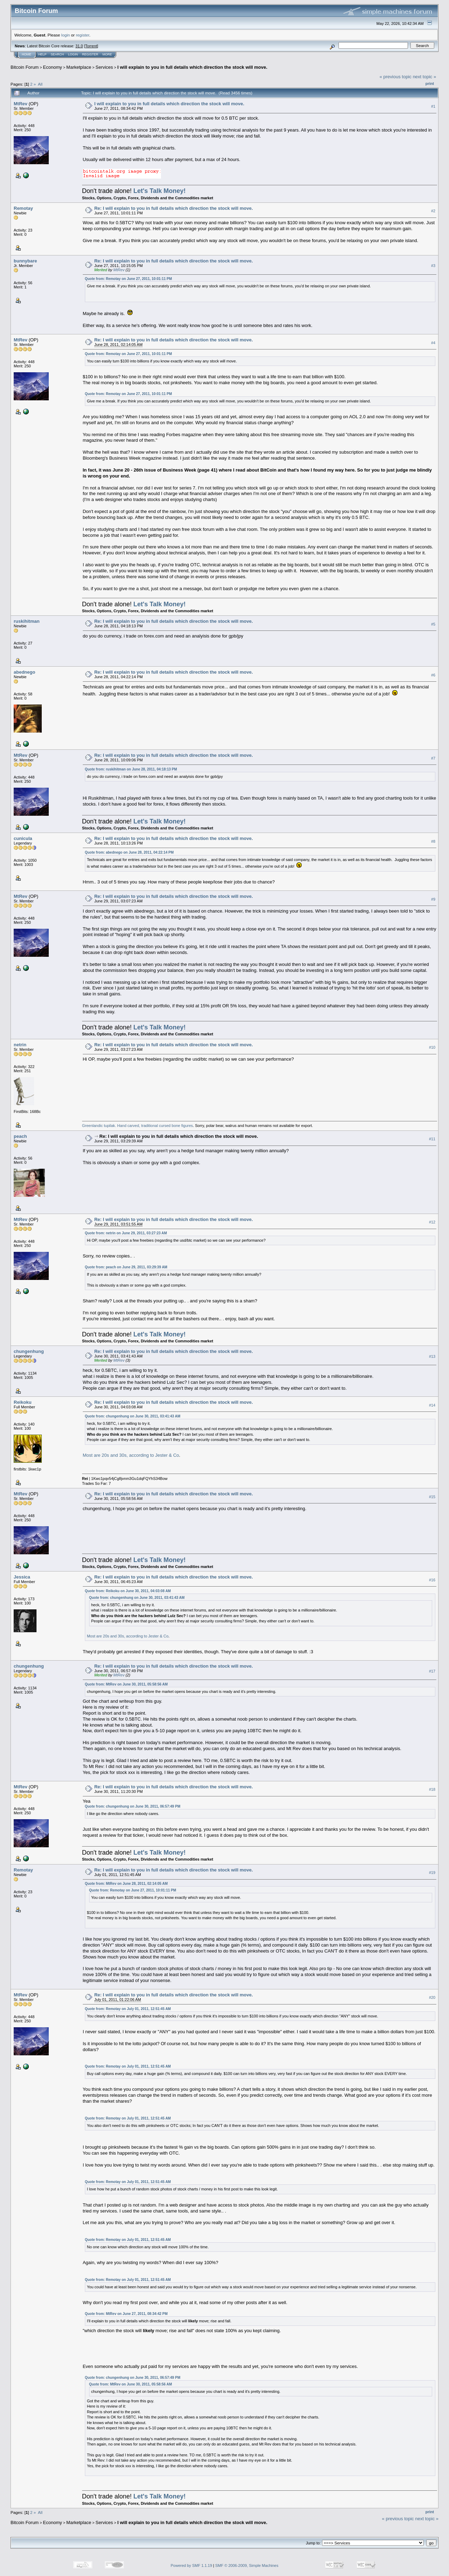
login (65, 35)
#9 (433, 899)
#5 (433, 624)
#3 (433, 265)
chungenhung (29, 1351)
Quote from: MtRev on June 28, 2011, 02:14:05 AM (126, 1884)
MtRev (20, 103)
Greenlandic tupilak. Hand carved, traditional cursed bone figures (137, 1125)
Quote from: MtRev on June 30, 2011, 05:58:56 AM (126, 1684)
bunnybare (25, 260)
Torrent (91, 46)
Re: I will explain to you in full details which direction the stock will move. (173, 208)
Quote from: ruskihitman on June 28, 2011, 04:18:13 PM (131, 769)
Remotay (23, 208)
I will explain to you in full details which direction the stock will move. (192, 67)
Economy (52, 67)
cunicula (23, 838)
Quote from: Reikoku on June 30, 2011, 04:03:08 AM (128, 1591)
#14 (432, 1405)
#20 (432, 1998)
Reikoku (23, 1402)
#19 (432, 1872)
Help (42, 54)
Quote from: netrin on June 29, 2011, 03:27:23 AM (126, 1233)
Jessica (22, 1577)
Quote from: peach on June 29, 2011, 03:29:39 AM (126, 1267)
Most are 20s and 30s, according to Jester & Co (131, 1455)
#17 (432, 1671)
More (107, 54)
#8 (433, 841)
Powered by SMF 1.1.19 (191, 2565)
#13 (432, 1356)
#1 (433, 106)
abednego (24, 672)
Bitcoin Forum (25, 67)
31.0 (79, 46)
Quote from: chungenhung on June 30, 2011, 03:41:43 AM (132, 1416)
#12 (432, 1222)
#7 (433, 758)
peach (20, 1136)
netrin (20, 1044)
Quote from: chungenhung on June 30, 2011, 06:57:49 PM (132, 1806)
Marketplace (78, 67)
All (40, 84)
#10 (432, 1047)
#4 (433, 343)
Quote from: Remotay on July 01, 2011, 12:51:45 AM (128, 2009)
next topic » (424, 76)
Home (26, 54)
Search (57, 54)
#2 (433, 211)
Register (90, 54)
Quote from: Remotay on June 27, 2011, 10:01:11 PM (128, 279)
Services (104, 67)
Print (429, 83)
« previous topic (395, 76)
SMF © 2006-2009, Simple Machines (247, 2565)
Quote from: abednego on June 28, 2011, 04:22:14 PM (129, 852)
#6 (433, 675)
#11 (432, 1139)
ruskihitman (27, 621)
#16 (432, 1580)
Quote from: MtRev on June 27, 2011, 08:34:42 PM (126, 2314)
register (82, 35)
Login (73, 54)
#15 (432, 1497)
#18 (432, 1789)
